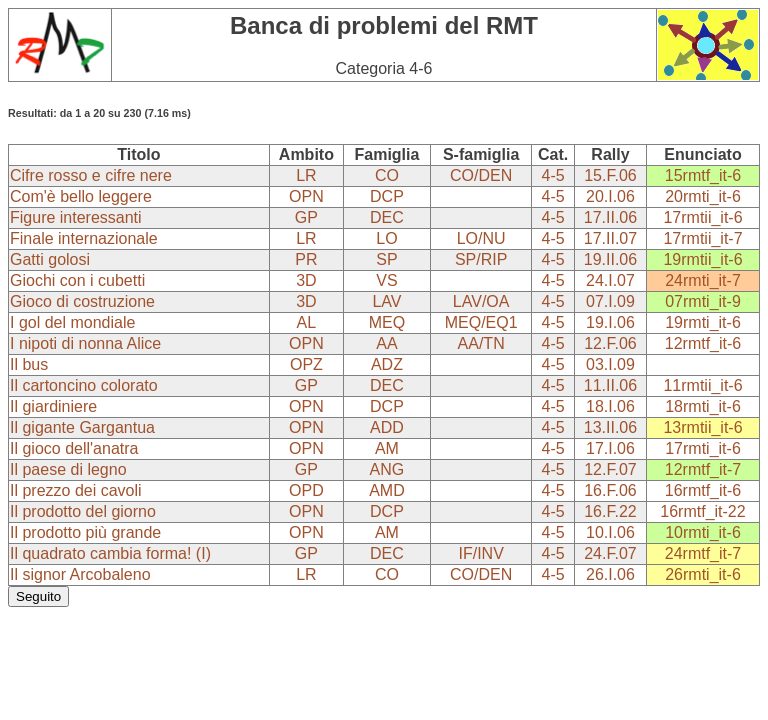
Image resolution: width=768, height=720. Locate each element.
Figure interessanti (76, 217)
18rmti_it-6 (703, 406)
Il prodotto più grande (85, 532)
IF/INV (480, 553)
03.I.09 (610, 364)
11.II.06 (610, 385)
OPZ (306, 364)
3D (306, 280)
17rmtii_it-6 (702, 217)
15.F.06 (610, 175)
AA (386, 343)
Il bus (29, 364)
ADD (387, 427)
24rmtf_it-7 (703, 553)
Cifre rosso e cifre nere (91, 175)
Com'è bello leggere (81, 196)
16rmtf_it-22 (702, 511)
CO (387, 175)
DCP (387, 196)
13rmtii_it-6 (702, 427)
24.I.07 (610, 280)
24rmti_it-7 (703, 280)
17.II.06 (610, 217)
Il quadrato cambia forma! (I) (110, 553)
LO (386, 238)
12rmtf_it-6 (703, 343)
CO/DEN (481, 175)
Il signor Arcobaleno (80, 574)
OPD (306, 490)
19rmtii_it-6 (702, 259)
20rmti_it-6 (703, 196)
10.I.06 (610, 532)
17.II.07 (610, 238)
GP (306, 217)
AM (387, 448)
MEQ (387, 322)
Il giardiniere (53, 406)
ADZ (387, 364)
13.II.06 (610, 427)
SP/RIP (481, 259)
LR (306, 175)
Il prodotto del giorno (83, 511)
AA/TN (481, 343)
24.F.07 (610, 553)
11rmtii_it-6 (702, 385)
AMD (387, 490)
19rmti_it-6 (703, 322)
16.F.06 (610, 490)
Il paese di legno (68, 469)
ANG (387, 469)
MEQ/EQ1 (481, 322)
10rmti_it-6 (703, 532)
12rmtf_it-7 (703, 469)
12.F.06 (610, 343)
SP (386, 259)
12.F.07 (610, 469)
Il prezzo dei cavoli (76, 490)
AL (307, 322)
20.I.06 (610, 196)
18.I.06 (610, 406)
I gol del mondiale (72, 322)
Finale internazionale (84, 238)
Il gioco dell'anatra (74, 448)
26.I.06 (610, 574)
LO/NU (481, 238)
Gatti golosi (50, 259)
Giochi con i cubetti (77, 280)
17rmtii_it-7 (702, 238)
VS (386, 280)
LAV (386, 301)
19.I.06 (610, 322)
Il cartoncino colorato (84, 385)
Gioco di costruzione (82, 301)
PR (306, 259)
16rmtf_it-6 (703, 490)
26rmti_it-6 (703, 574)
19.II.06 (610, 259)
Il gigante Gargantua (82, 427)
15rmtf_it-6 (703, 175)
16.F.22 (610, 511)
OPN (306, 196)
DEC (387, 217)
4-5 (553, 175)
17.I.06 (610, 448)
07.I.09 (610, 301)
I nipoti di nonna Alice (85, 343)
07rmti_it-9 (703, 301)
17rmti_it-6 (703, 448)
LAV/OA (481, 301)
